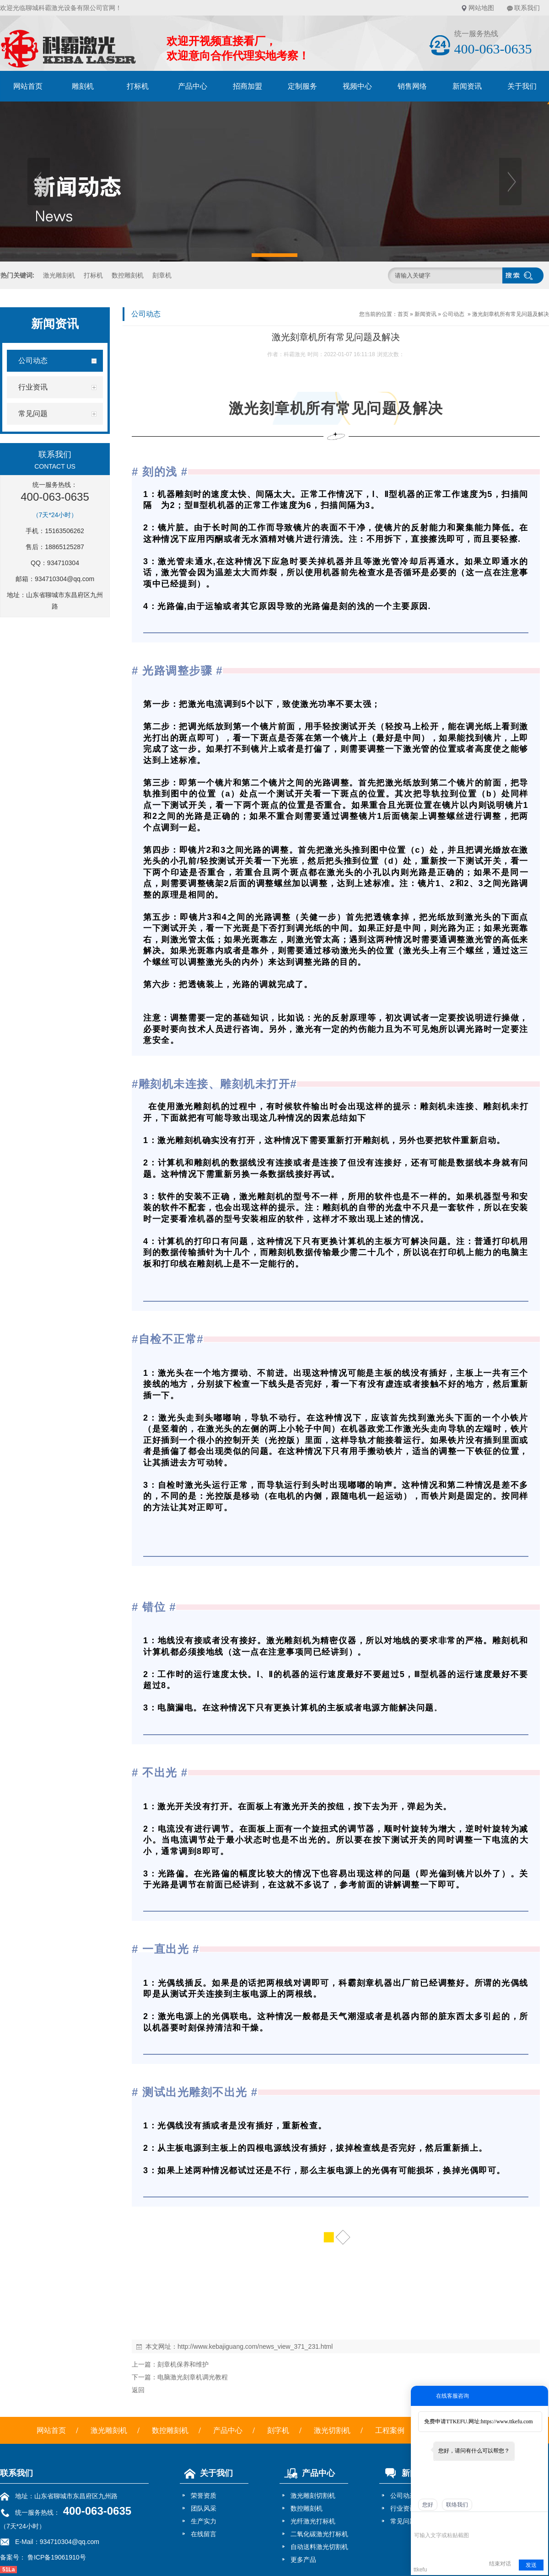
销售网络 (412, 86)
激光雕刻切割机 (313, 2495)
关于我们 (206, 2473)
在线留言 (203, 2534)
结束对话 (500, 2563)
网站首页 (28, 86)
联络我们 (457, 2504)
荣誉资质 (203, 2495)
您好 (427, 2504)
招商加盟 (247, 86)
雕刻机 (83, 86)
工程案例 (389, 2430)
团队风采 (203, 2508)
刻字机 (278, 2430)
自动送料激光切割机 (319, 2546)
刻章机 (162, 275)
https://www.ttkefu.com (507, 2421)
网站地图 (481, 7)
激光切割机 (332, 2430)
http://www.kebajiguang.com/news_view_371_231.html (255, 2346)
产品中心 (192, 86)
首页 (403, 314)
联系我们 (527, 7)
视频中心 (357, 86)
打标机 (138, 86)
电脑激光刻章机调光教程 (192, 2377)
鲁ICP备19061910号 (56, 2557)
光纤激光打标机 (313, 2521)
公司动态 (453, 314)
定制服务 (302, 86)
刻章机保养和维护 (183, 2364)
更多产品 (303, 2559)
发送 (531, 2565)
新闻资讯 (467, 86)
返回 (138, 2390)
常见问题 (403, 2521)
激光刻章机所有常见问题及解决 (510, 314)
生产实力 (203, 2521)
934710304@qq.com (64, 579)
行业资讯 (403, 2508)
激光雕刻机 (59, 275)
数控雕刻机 (128, 275)
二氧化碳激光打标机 (319, 2534)
